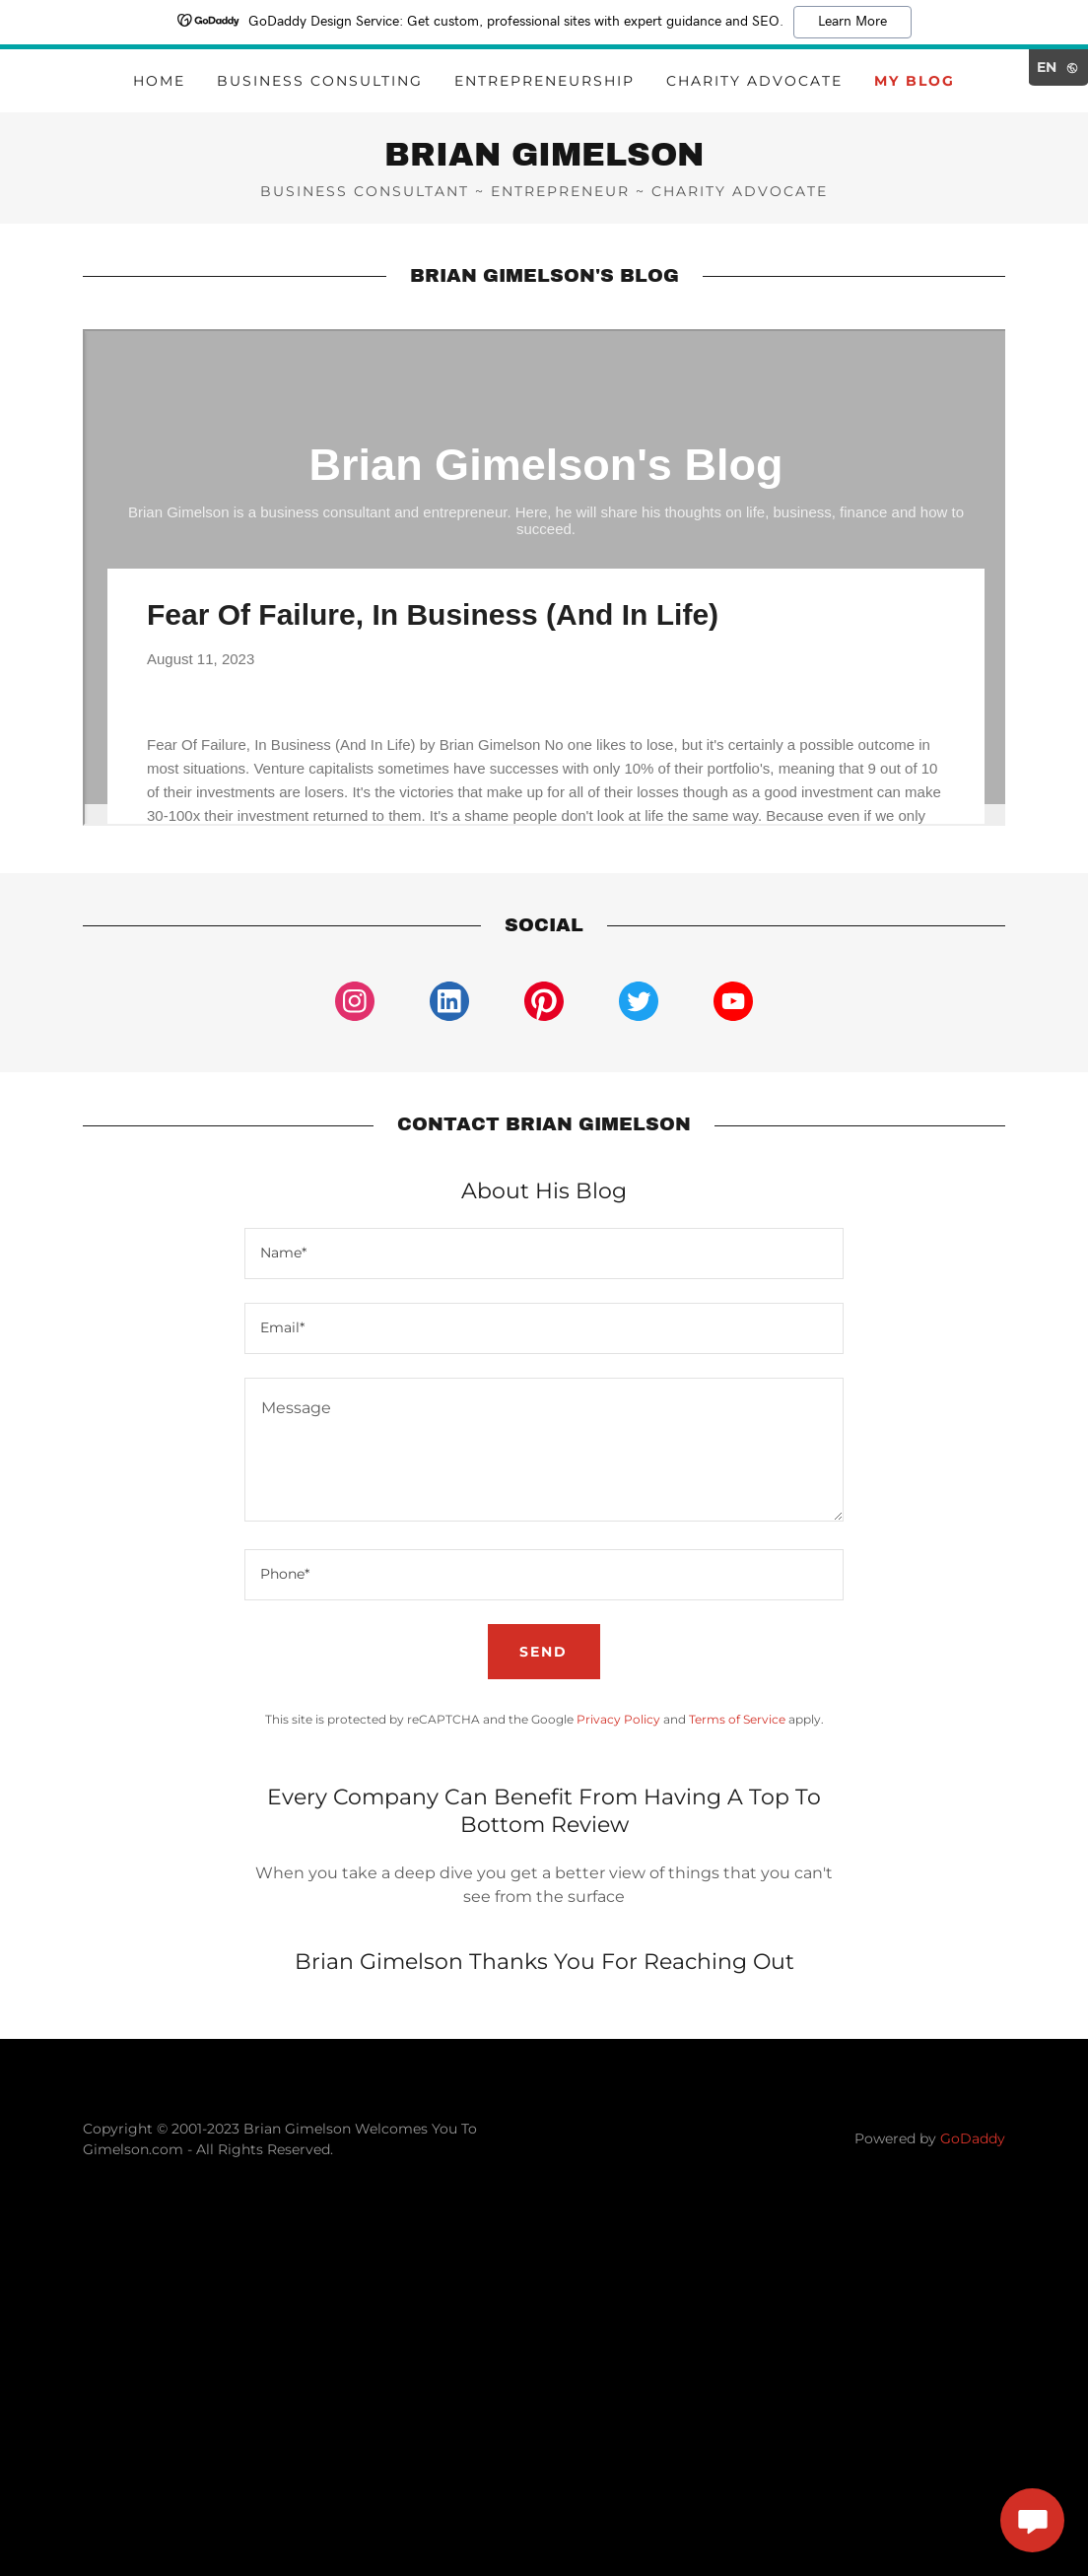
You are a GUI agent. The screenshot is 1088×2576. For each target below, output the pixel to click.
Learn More (852, 22)
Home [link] (159, 81)
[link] (544, 160)
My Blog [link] (914, 81)
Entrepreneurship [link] (544, 81)
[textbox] (544, 1253)
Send (543, 1652)
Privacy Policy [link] (618, 1719)
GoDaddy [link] (972, 2138)
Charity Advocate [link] (754, 81)
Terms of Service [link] (737, 1719)
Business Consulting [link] (320, 81)
